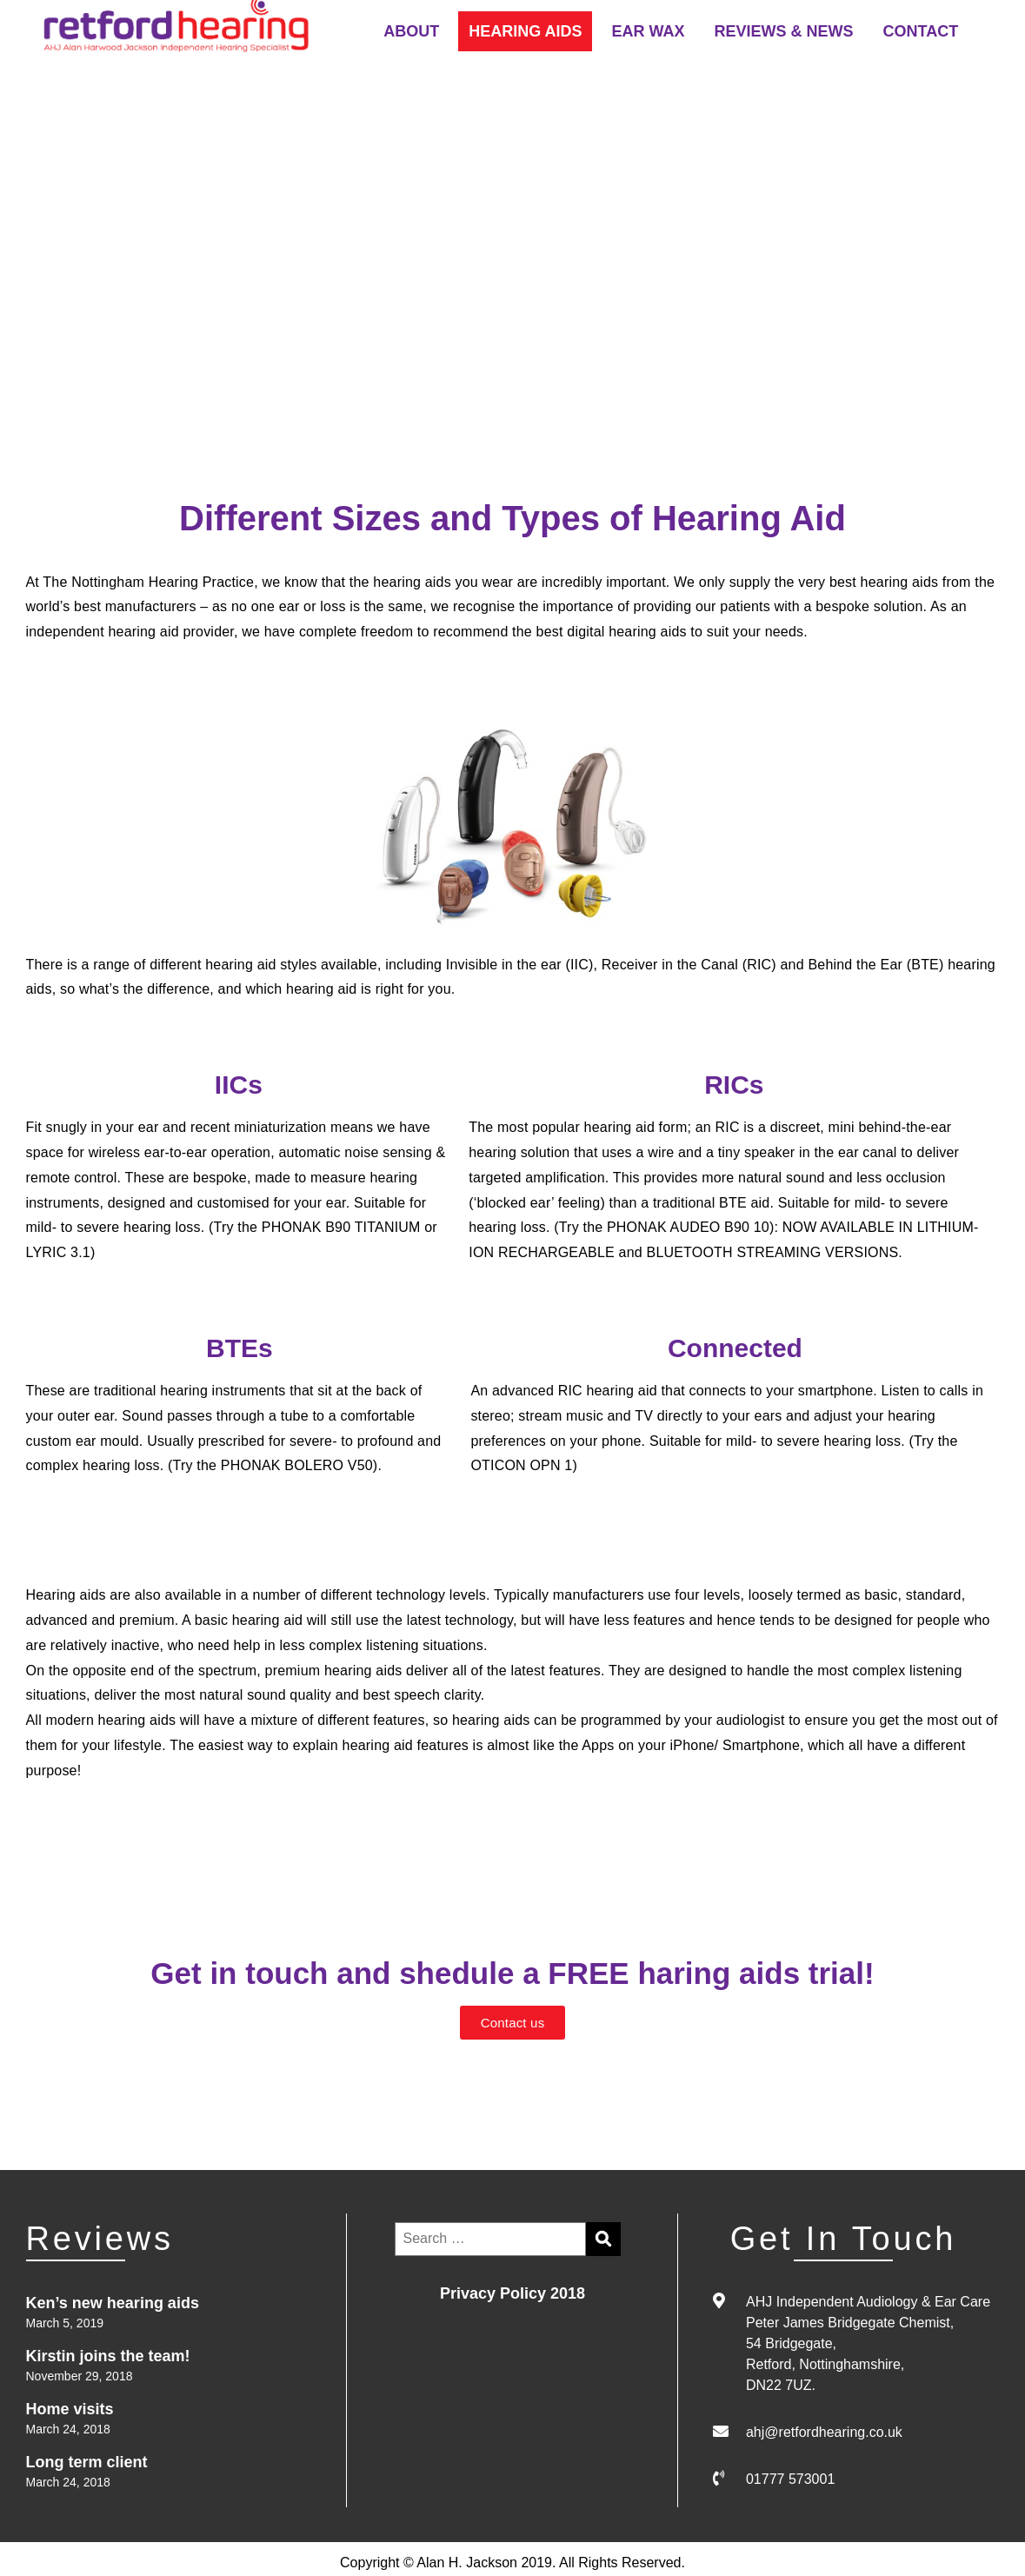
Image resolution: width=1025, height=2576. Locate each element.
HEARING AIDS (525, 31)
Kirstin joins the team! (108, 2356)
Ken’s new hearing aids (112, 2303)
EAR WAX (647, 31)
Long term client (87, 2462)
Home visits (70, 2409)
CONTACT (921, 31)
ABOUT (411, 31)
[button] (513, 2023)
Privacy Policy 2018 (512, 2293)
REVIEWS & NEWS (784, 31)
